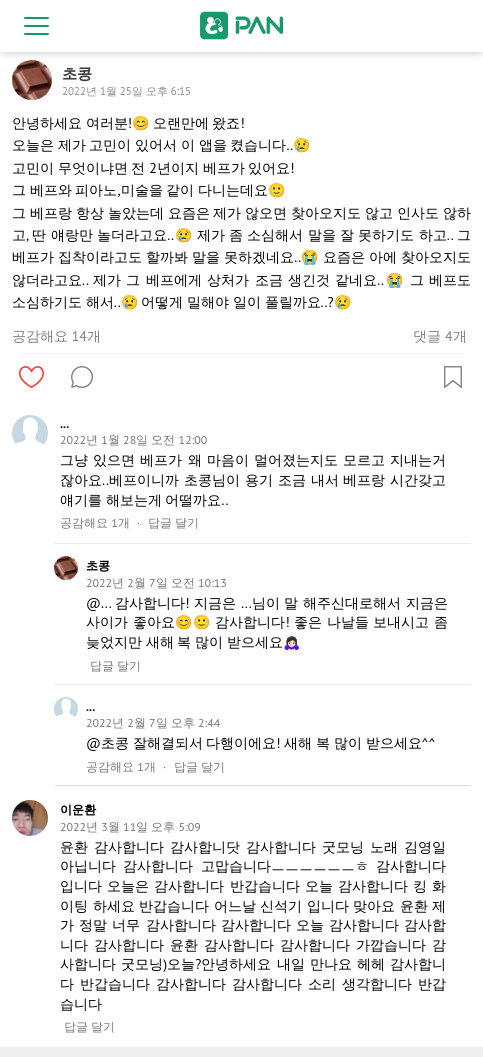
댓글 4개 (439, 336)
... (64, 423)
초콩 (98, 565)
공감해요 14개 (56, 336)
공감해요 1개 (95, 523)
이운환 (78, 809)
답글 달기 (173, 523)
